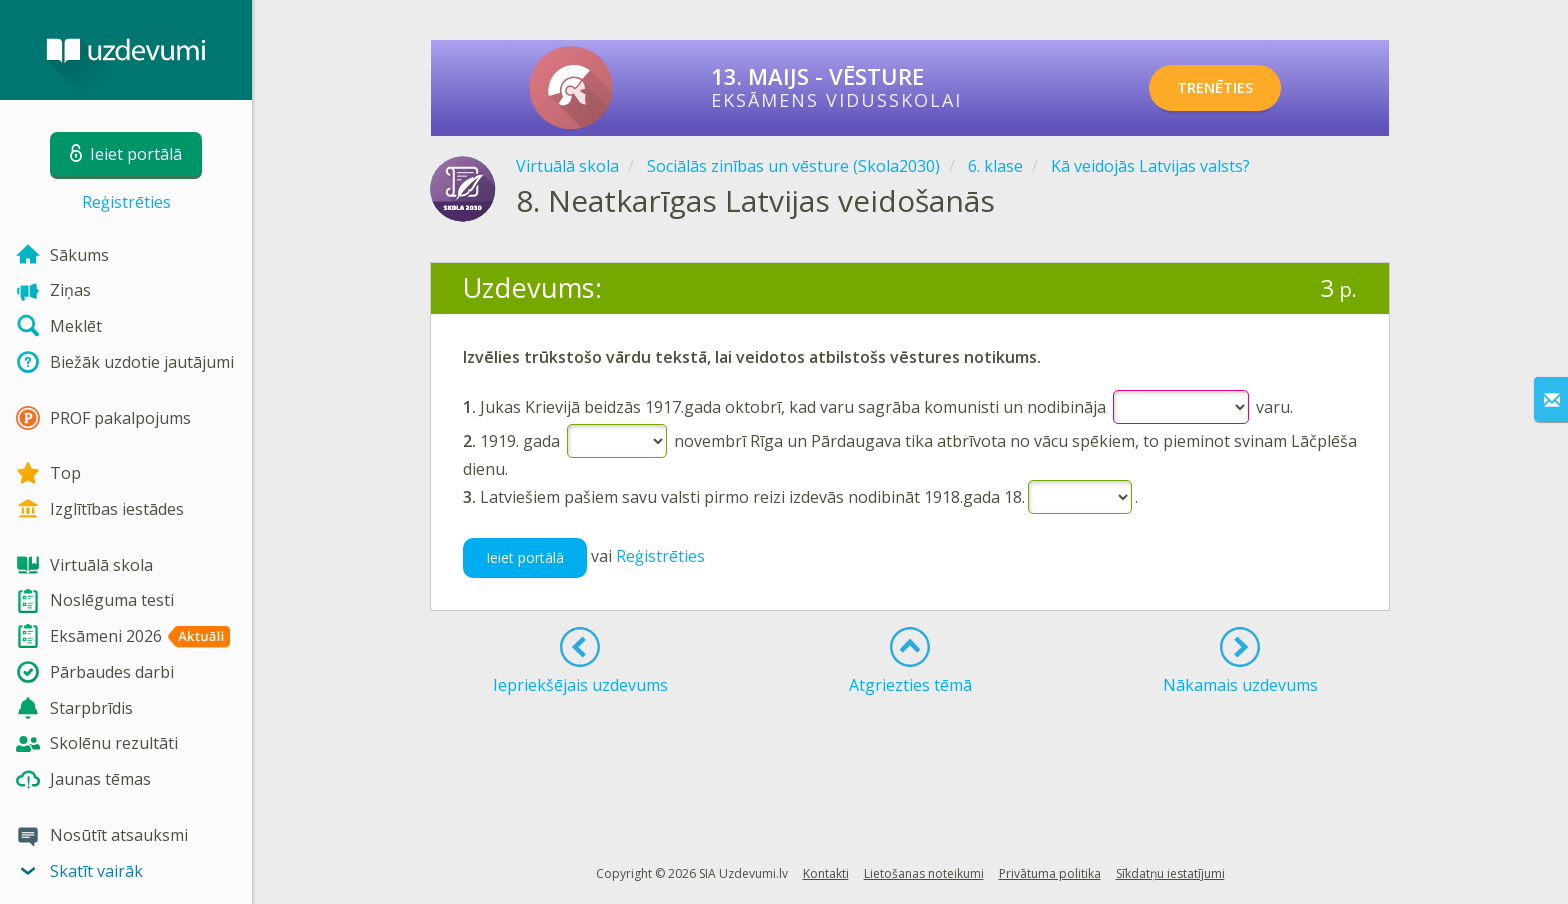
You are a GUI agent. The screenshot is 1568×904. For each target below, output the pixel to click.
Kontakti (826, 873)
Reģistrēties (126, 202)
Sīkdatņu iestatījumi (1170, 873)
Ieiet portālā (525, 557)
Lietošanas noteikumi (924, 873)
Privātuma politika (1050, 873)
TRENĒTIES (1229, 88)
